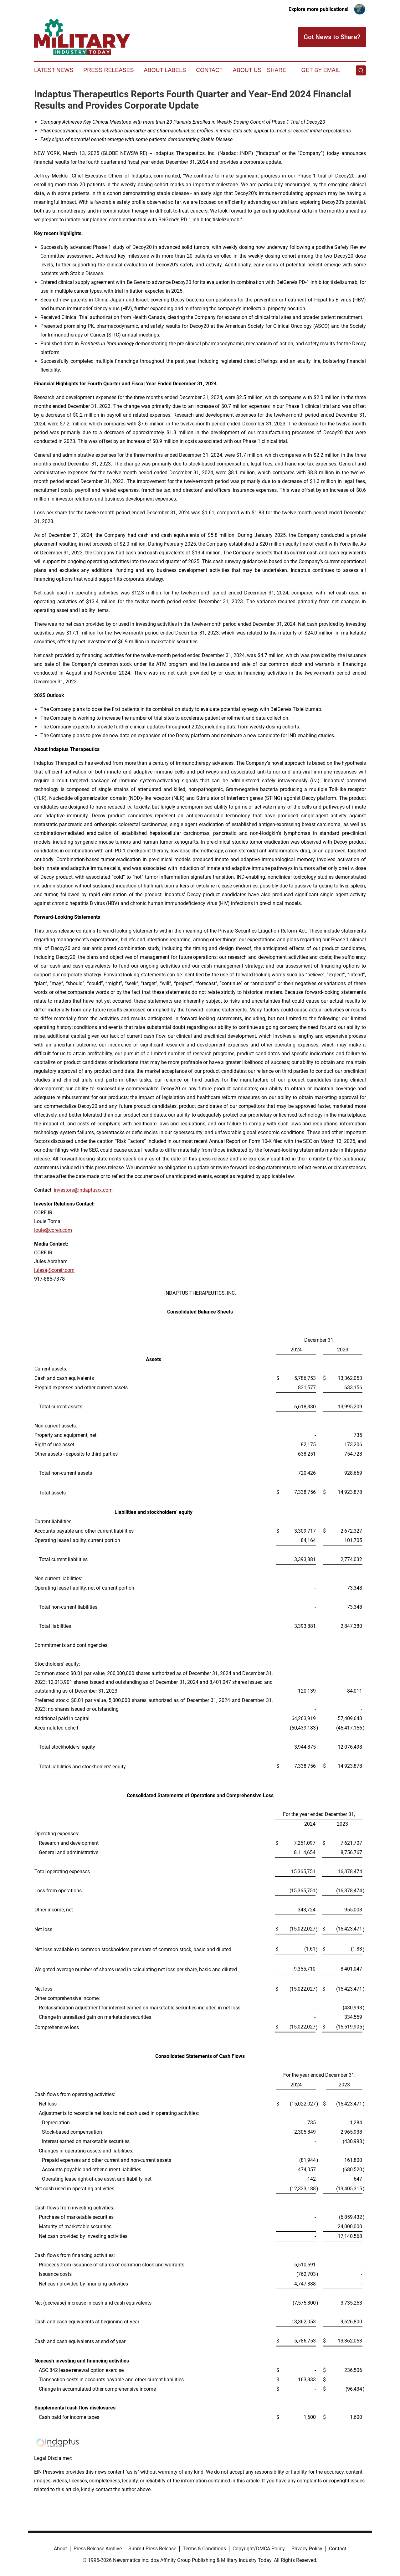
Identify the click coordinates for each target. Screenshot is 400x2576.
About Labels (165, 70)
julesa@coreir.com (54, 1270)
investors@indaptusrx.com (83, 1190)
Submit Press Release (152, 2549)
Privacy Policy (306, 2549)
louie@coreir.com (53, 1230)
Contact (209, 70)
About (60, 2549)
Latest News (53, 70)
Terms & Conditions (204, 2549)
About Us (247, 70)
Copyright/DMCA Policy (259, 2549)
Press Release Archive (98, 2549)
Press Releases (108, 70)
